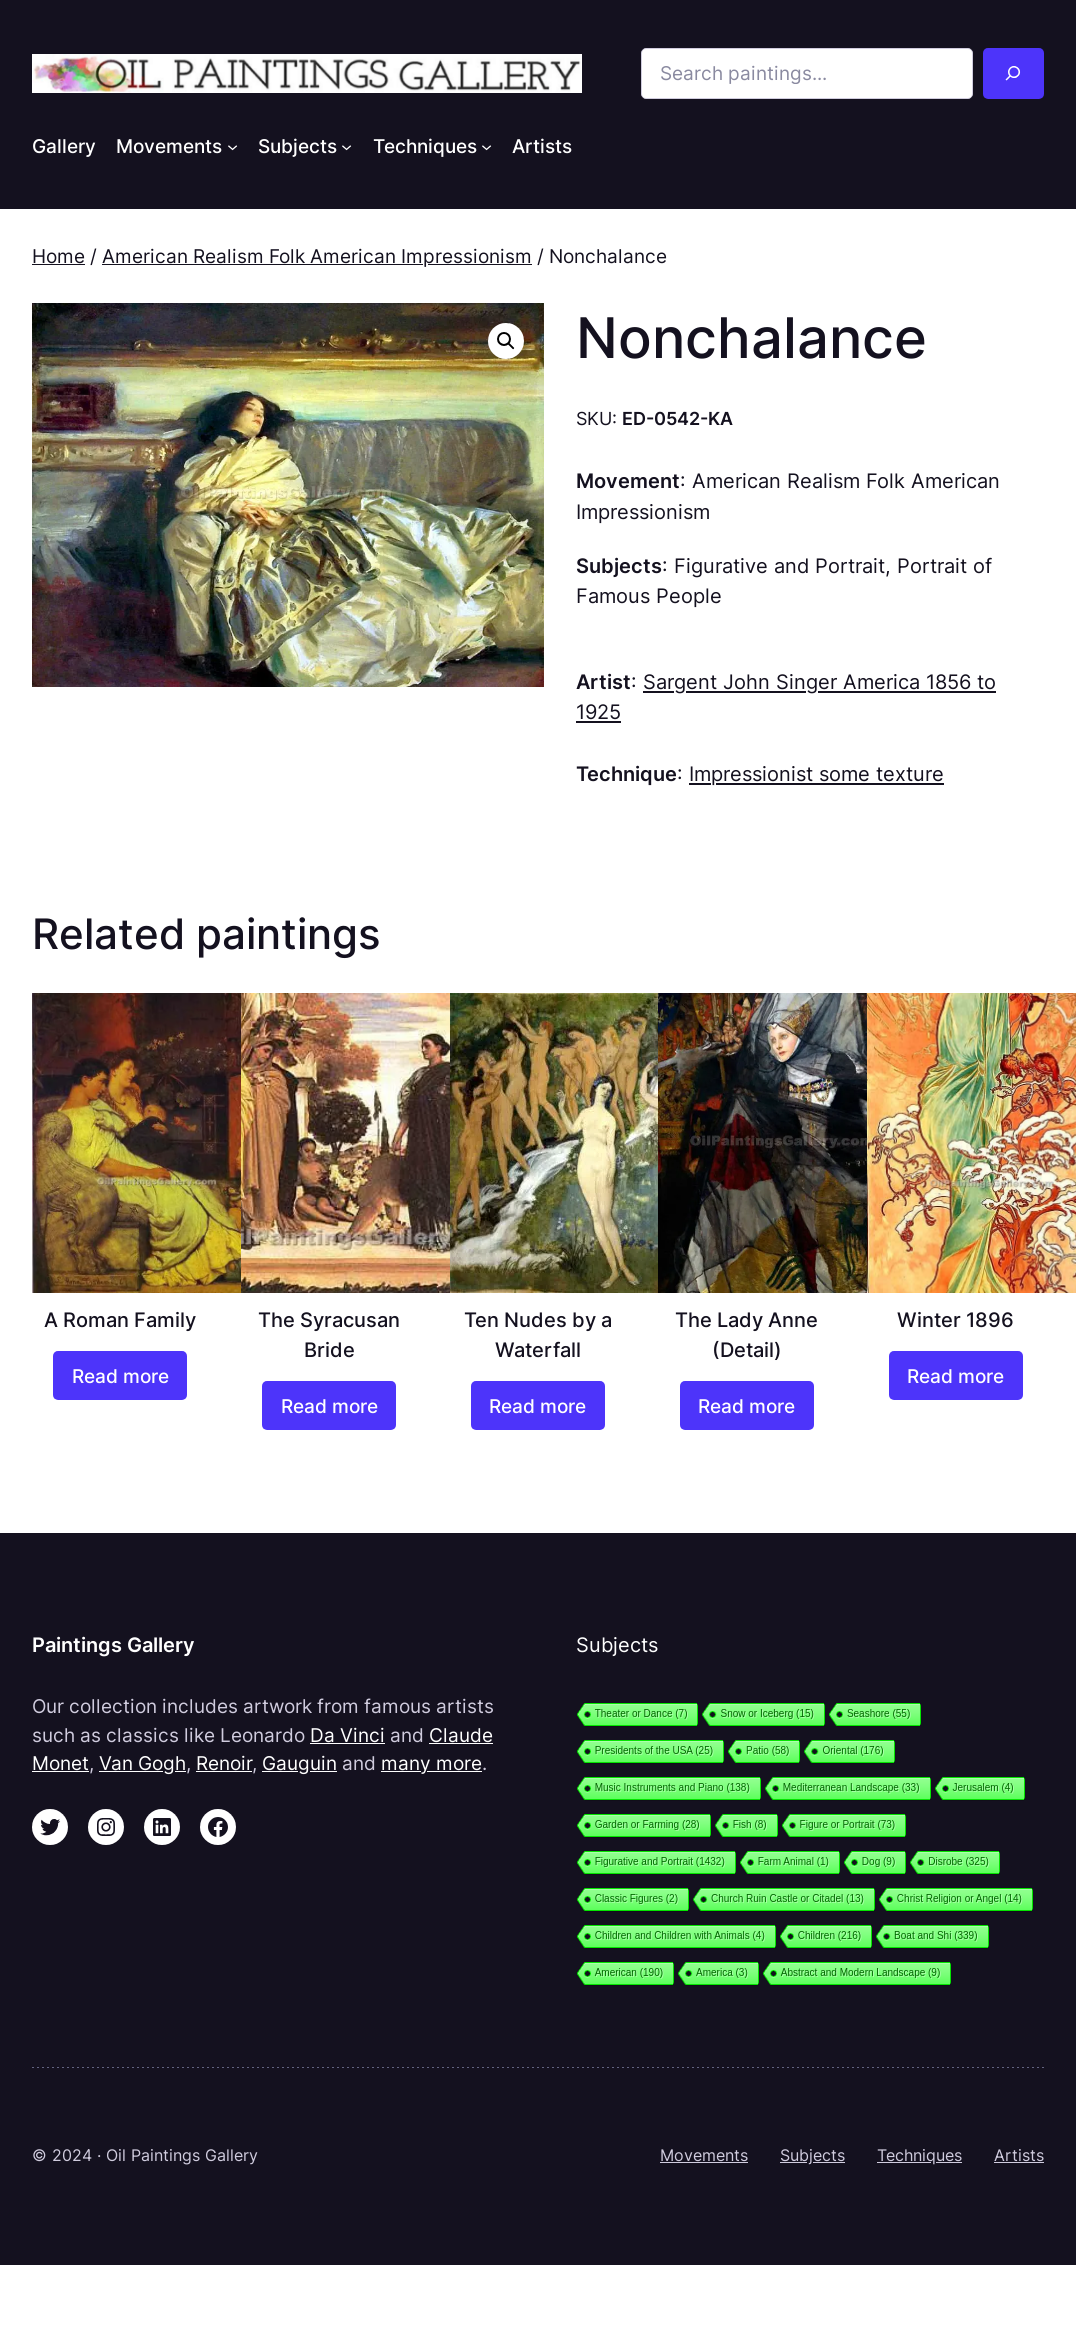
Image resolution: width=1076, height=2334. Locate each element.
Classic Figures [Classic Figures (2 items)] (636, 1898)
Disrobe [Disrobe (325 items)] (958, 1861)
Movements (704, 2155)
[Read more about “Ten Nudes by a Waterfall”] (538, 1405)
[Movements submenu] (232, 145)
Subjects (812, 2155)
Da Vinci (347, 1735)
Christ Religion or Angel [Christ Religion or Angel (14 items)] (959, 1898)
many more (431, 1763)
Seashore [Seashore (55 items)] (878, 1713)
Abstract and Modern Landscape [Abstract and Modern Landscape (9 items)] (861, 1972)
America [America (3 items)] (722, 1972)
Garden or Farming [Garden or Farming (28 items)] (647, 1824)
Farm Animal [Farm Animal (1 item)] (793, 1861)
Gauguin (299, 1763)
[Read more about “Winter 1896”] (956, 1375)
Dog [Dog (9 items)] (878, 1861)
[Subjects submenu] (346, 145)
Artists (1019, 2155)
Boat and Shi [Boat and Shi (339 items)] (935, 1935)
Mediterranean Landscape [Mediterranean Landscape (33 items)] (851, 1787)
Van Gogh (142, 1763)
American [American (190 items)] (629, 1972)
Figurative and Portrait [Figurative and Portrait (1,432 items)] (660, 1861)
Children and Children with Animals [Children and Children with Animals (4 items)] (680, 1935)
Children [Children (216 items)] (829, 1935)
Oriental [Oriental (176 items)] (852, 1750)
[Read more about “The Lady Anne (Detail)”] (747, 1405)
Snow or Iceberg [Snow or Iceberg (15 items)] (766, 1713)
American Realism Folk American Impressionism (317, 256)
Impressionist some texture (816, 773)
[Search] (1013, 73)
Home (58, 256)
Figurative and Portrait (779, 565)
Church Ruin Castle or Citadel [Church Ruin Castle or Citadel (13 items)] (787, 1898)
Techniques (919, 2155)
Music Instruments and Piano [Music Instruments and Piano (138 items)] (672, 1787)
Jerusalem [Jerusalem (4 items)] (983, 1787)
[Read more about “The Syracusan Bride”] (329, 1405)
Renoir (224, 1763)
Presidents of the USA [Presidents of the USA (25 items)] (654, 1750)
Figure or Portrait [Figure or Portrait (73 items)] (848, 1824)
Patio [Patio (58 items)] (767, 1750)
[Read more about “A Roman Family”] (120, 1375)
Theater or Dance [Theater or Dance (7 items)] (641, 1713)
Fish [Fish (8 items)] (750, 1824)
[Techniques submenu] (486, 145)
